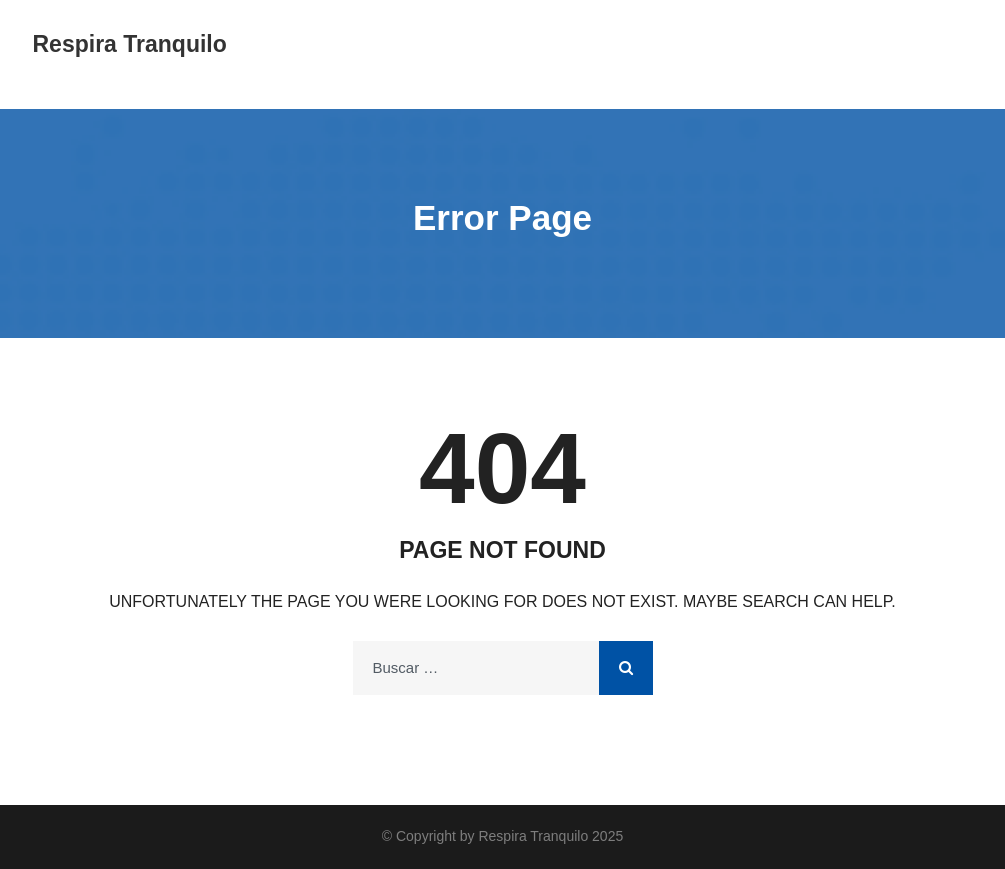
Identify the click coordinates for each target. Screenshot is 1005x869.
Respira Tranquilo (130, 44)
